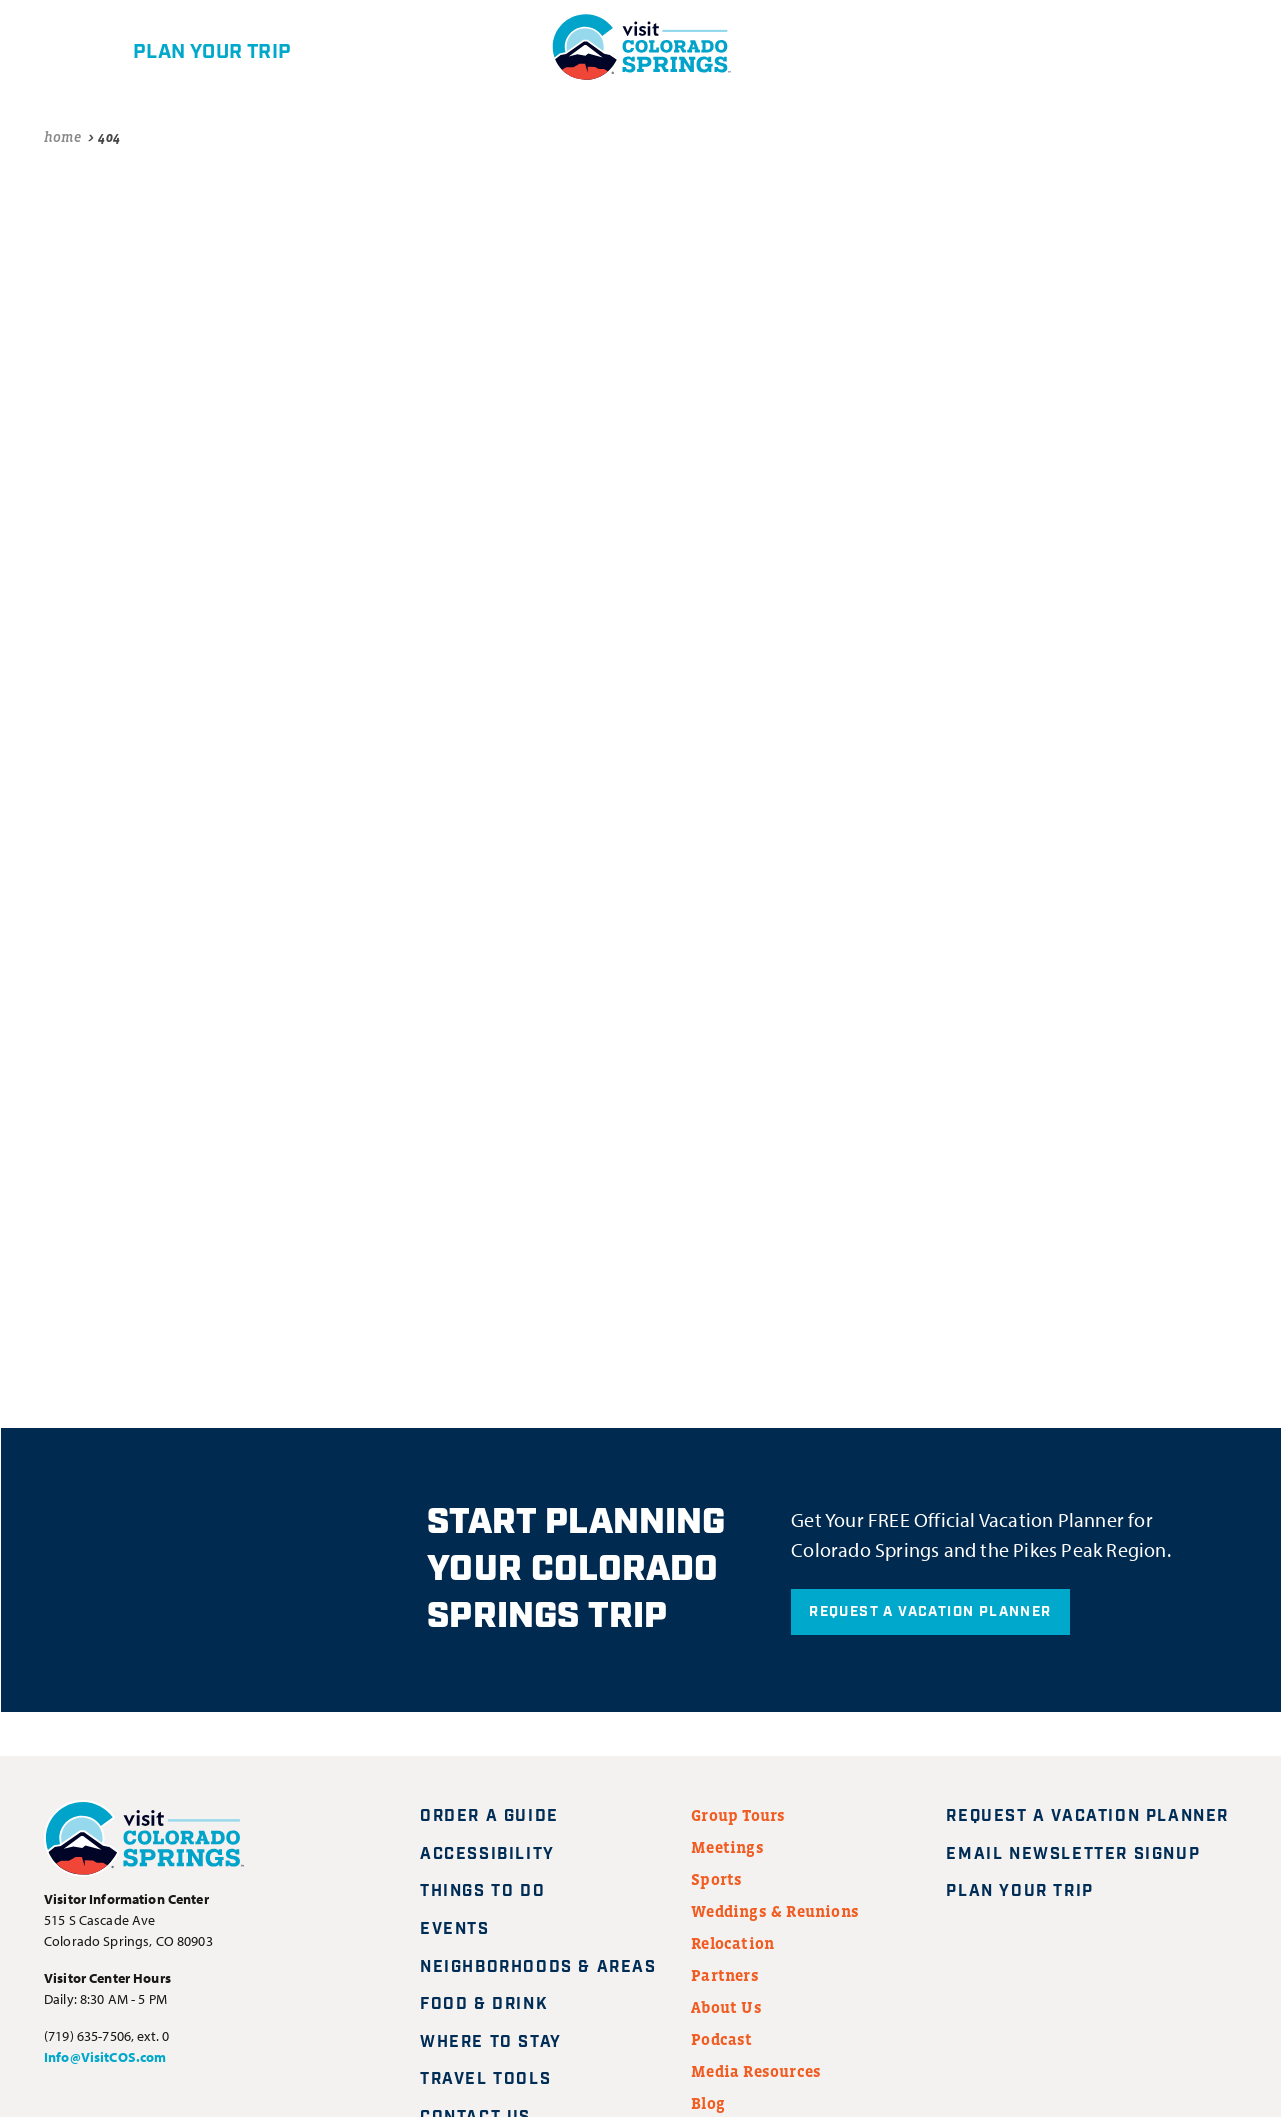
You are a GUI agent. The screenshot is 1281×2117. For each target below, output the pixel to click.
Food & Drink (484, 2004)
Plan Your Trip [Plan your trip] (1031, 1891)
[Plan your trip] (178, 47)
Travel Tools (485, 2079)
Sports (716, 1879)
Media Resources (756, 2071)
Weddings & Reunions (775, 1911)
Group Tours (738, 1815)
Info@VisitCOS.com (105, 2057)
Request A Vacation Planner (930, 1612)
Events (455, 1929)
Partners (725, 1975)
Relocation (732, 1943)
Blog (708, 2103)
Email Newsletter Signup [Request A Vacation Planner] (1085, 1854)
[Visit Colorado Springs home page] (144, 1842)
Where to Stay (491, 2042)
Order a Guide (489, 1816)
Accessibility (487, 1854)
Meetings (727, 1847)
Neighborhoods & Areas (538, 1967)
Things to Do (482, 1891)
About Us (726, 2007)
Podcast (721, 2039)
